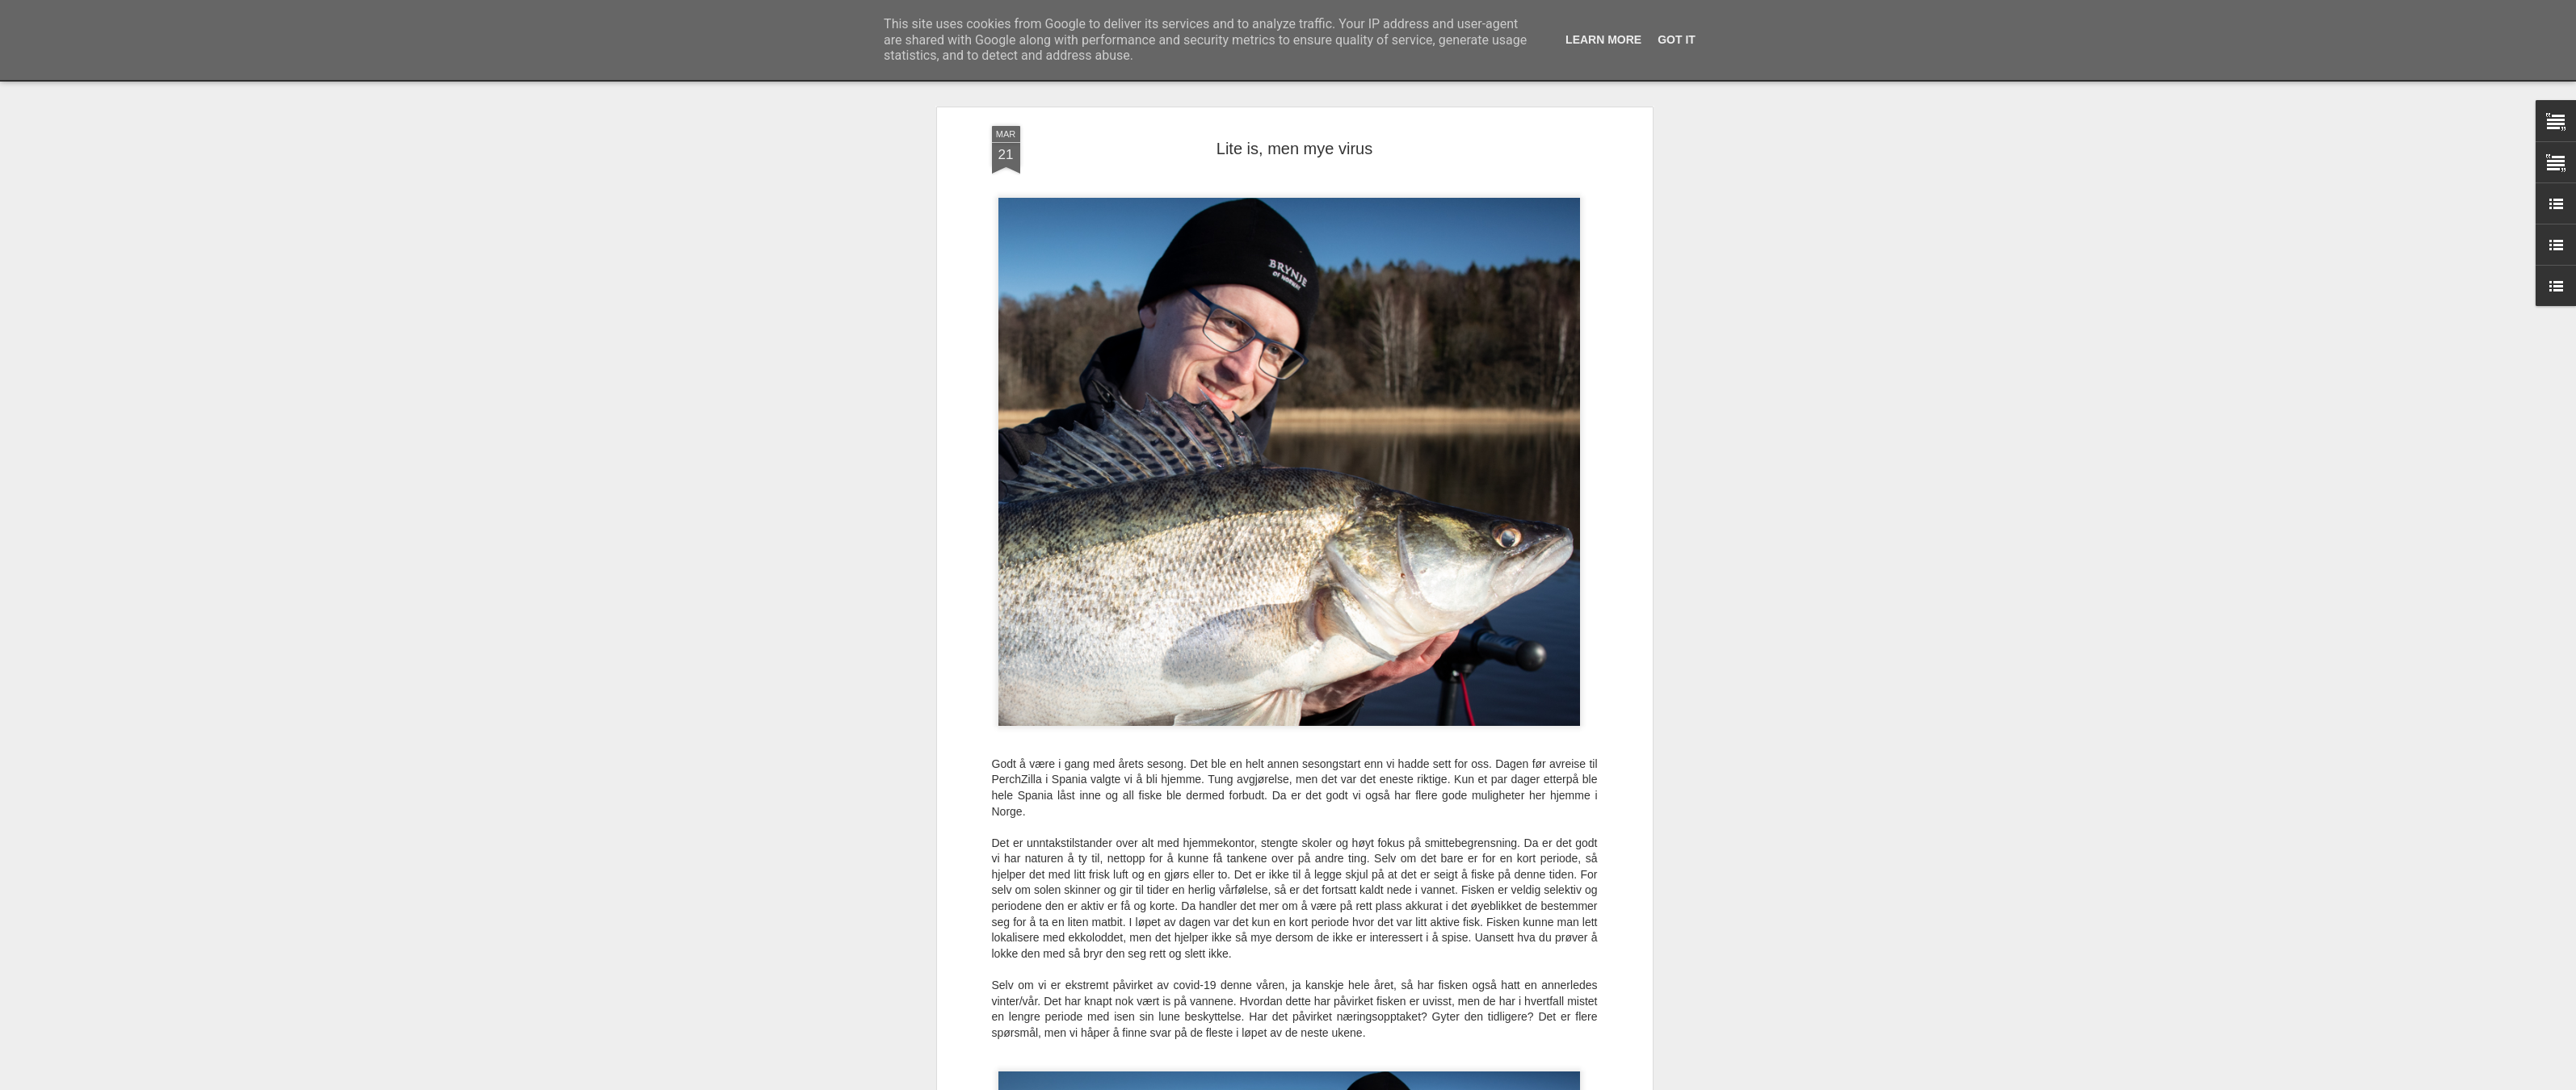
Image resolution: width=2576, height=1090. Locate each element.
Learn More (1603, 39)
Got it (1677, 39)
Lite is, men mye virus (1294, 148)
